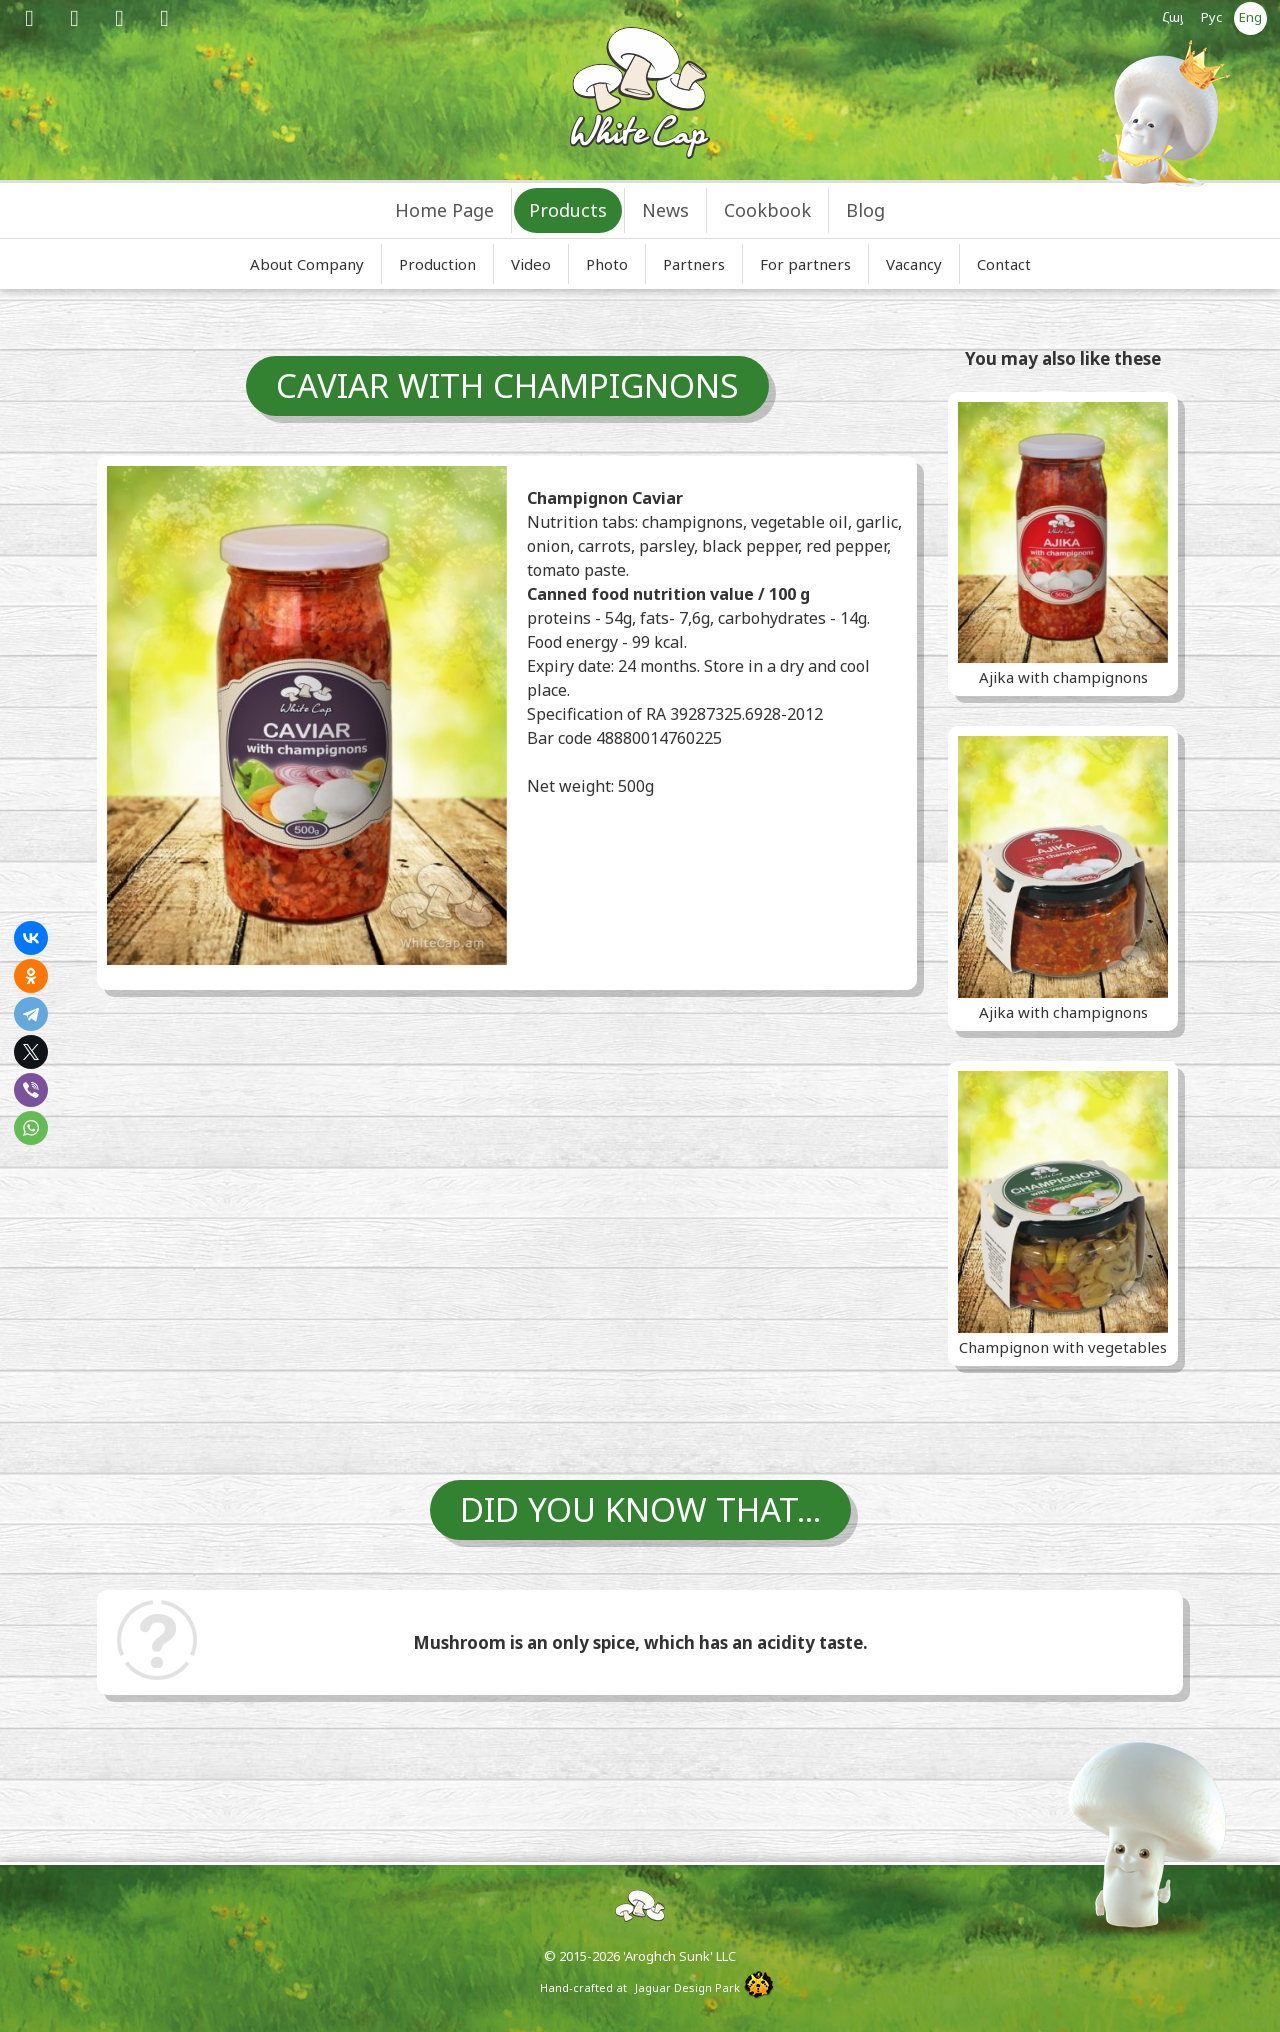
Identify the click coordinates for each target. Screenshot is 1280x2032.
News (665, 210)
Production (437, 264)
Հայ (1173, 17)
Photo (607, 264)
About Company (307, 264)
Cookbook (767, 210)
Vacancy (914, 264)
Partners (694, 264)
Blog (865, 210)
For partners (805, 264)
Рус (1212, 17)
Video (531, 264)
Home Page (444, 210)
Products (568, 210)
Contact (1004, 264)
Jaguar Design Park (687, 1987)
